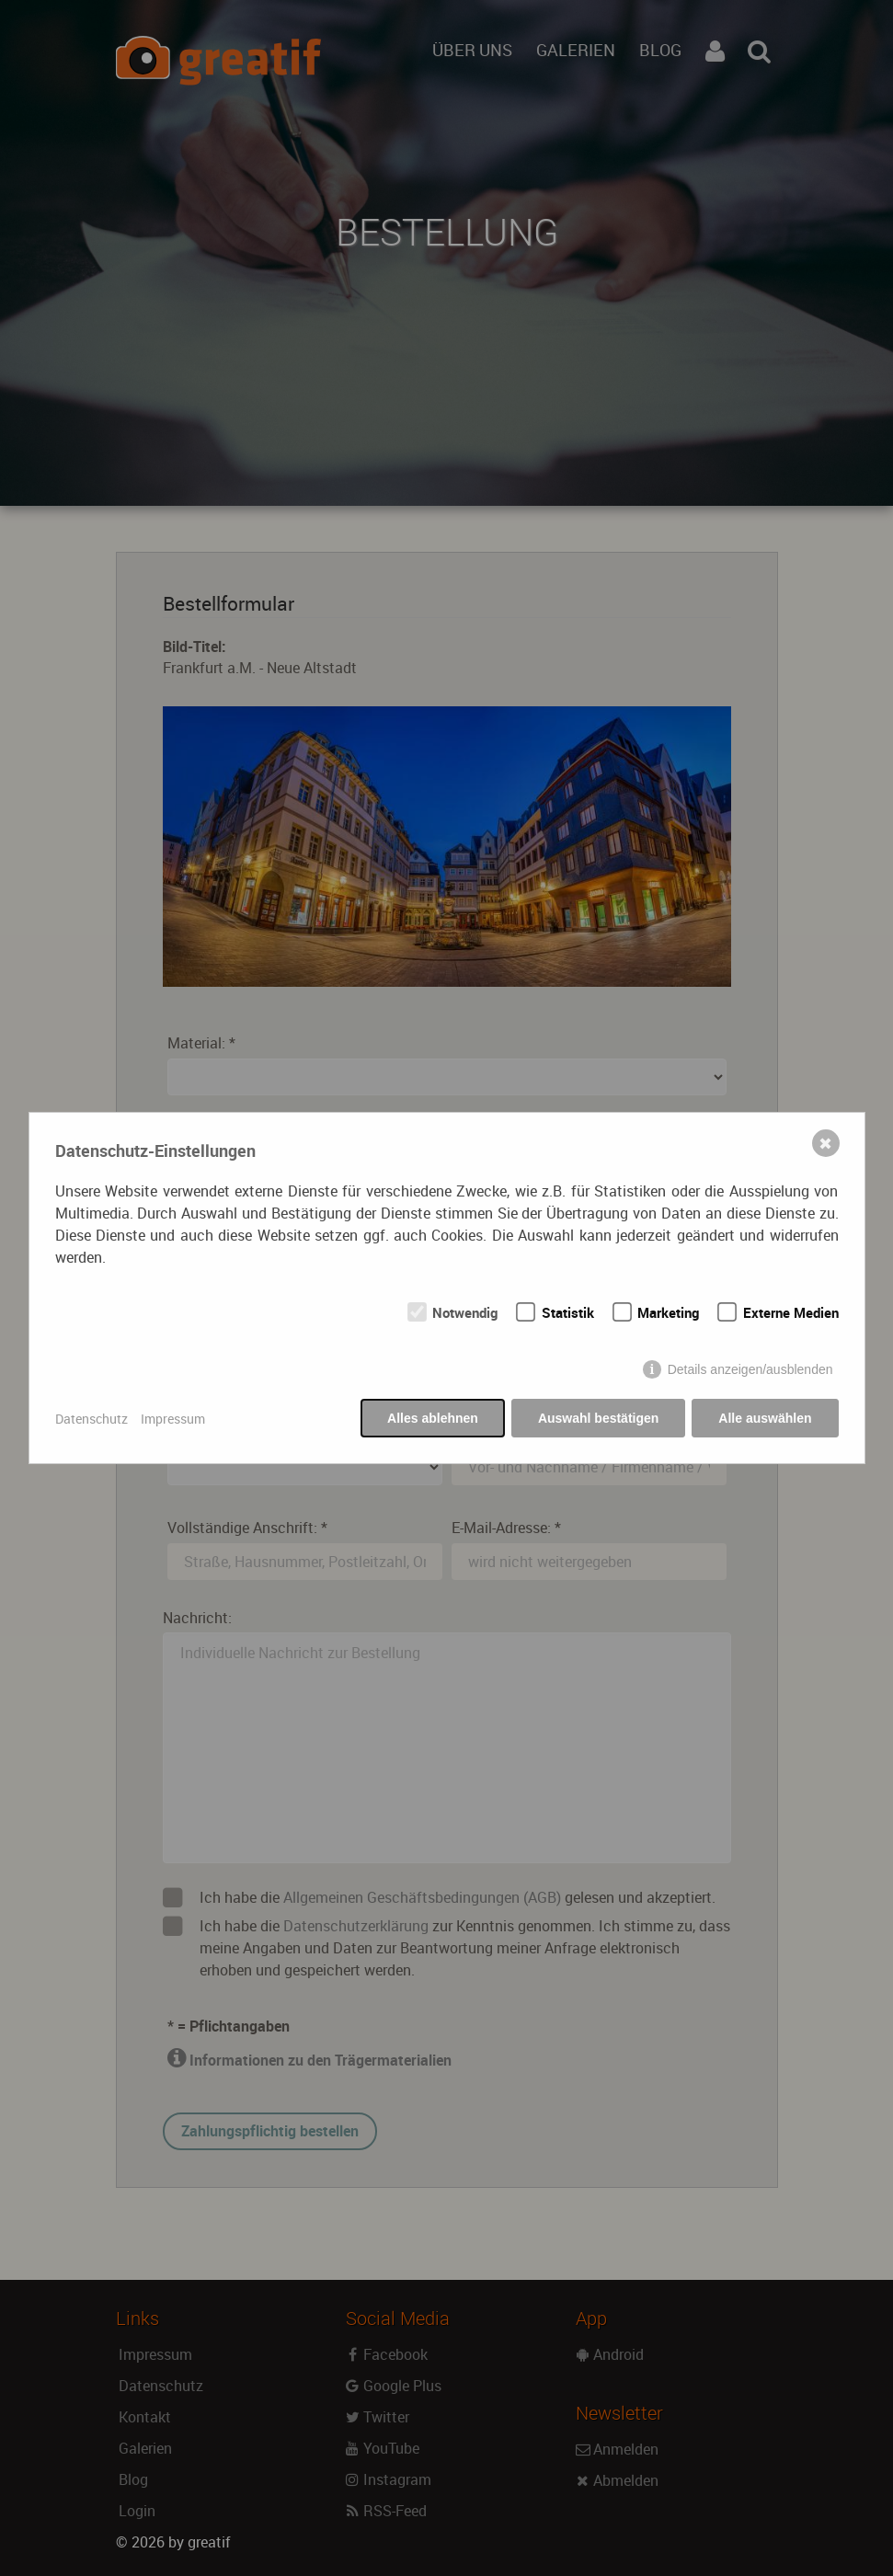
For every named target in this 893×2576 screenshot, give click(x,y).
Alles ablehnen (432, 1418)
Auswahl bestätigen (598, 1418)
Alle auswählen (764, 1418)
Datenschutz (91, 1418)
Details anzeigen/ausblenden (750, 1369)
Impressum (173, 1418)
